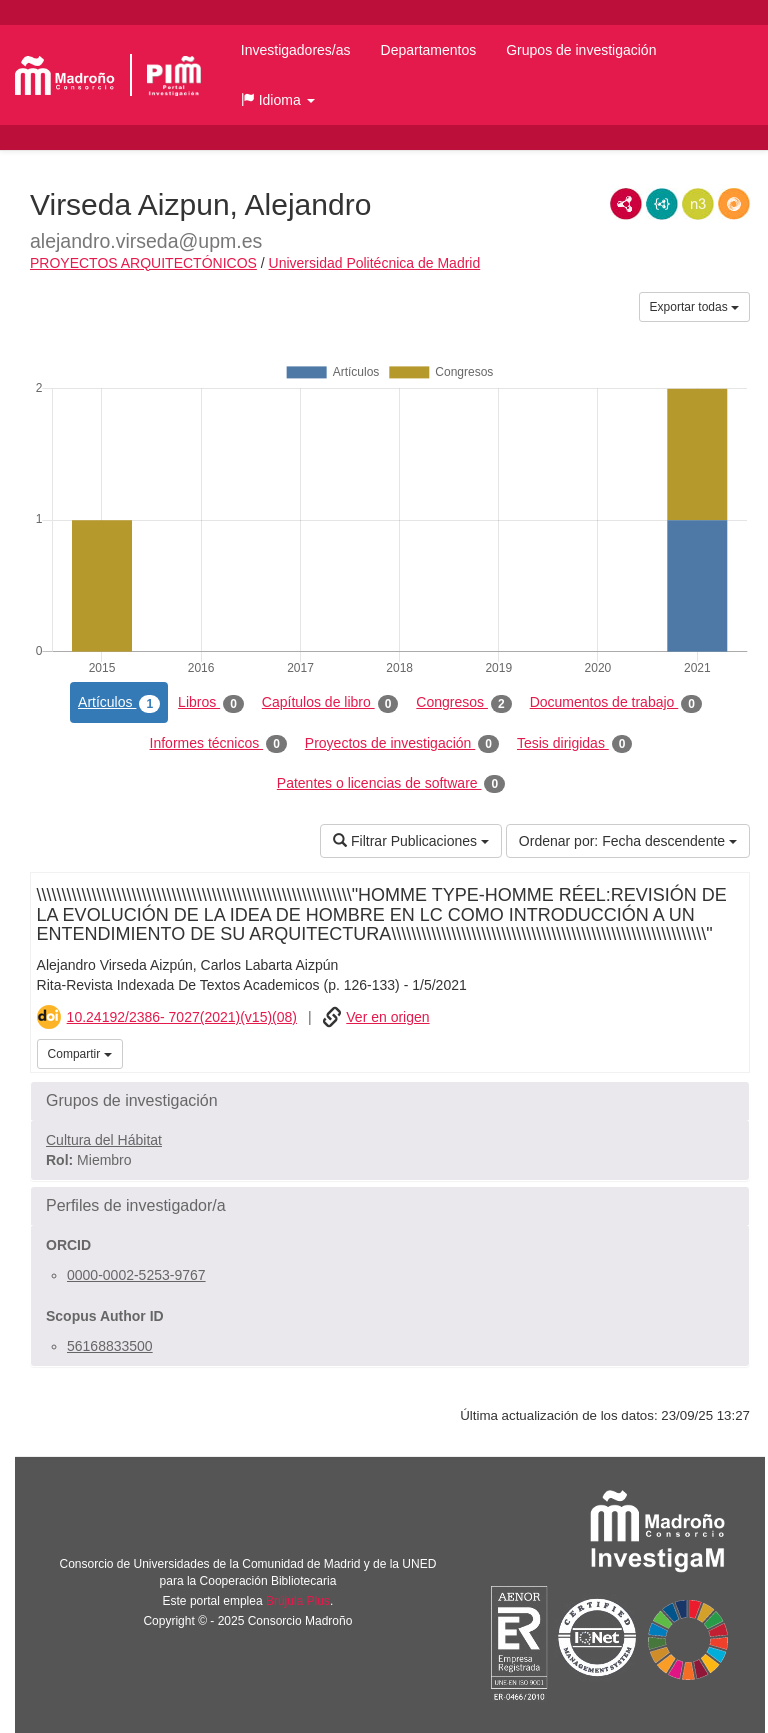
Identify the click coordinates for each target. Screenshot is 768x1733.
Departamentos (429, 50)
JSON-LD (662, 204)
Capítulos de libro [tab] (330, 703)
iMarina (731, 1052)
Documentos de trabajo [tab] (616, 703)
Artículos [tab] (119, 703)
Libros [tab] (211, 703)
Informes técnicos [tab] (218, 744)
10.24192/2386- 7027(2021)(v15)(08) (182, 1017)
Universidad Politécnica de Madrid (375, 263)
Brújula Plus (298, 1601)
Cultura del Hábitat (104, 1140)
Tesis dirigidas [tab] (575, 744)
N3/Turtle (698, 204)
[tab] (390, 1101)
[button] (278, 100)
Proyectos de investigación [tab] (402, 744)
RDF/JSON (734, 204)
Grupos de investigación (581, 50)
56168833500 (110, 1346)
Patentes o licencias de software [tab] (391, 784)
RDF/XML (626, 204)
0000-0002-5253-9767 (136, 1275)
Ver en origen (387, 1017)
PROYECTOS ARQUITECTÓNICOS (143, 263)
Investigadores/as (296, 50)
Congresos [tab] (463, 703)
